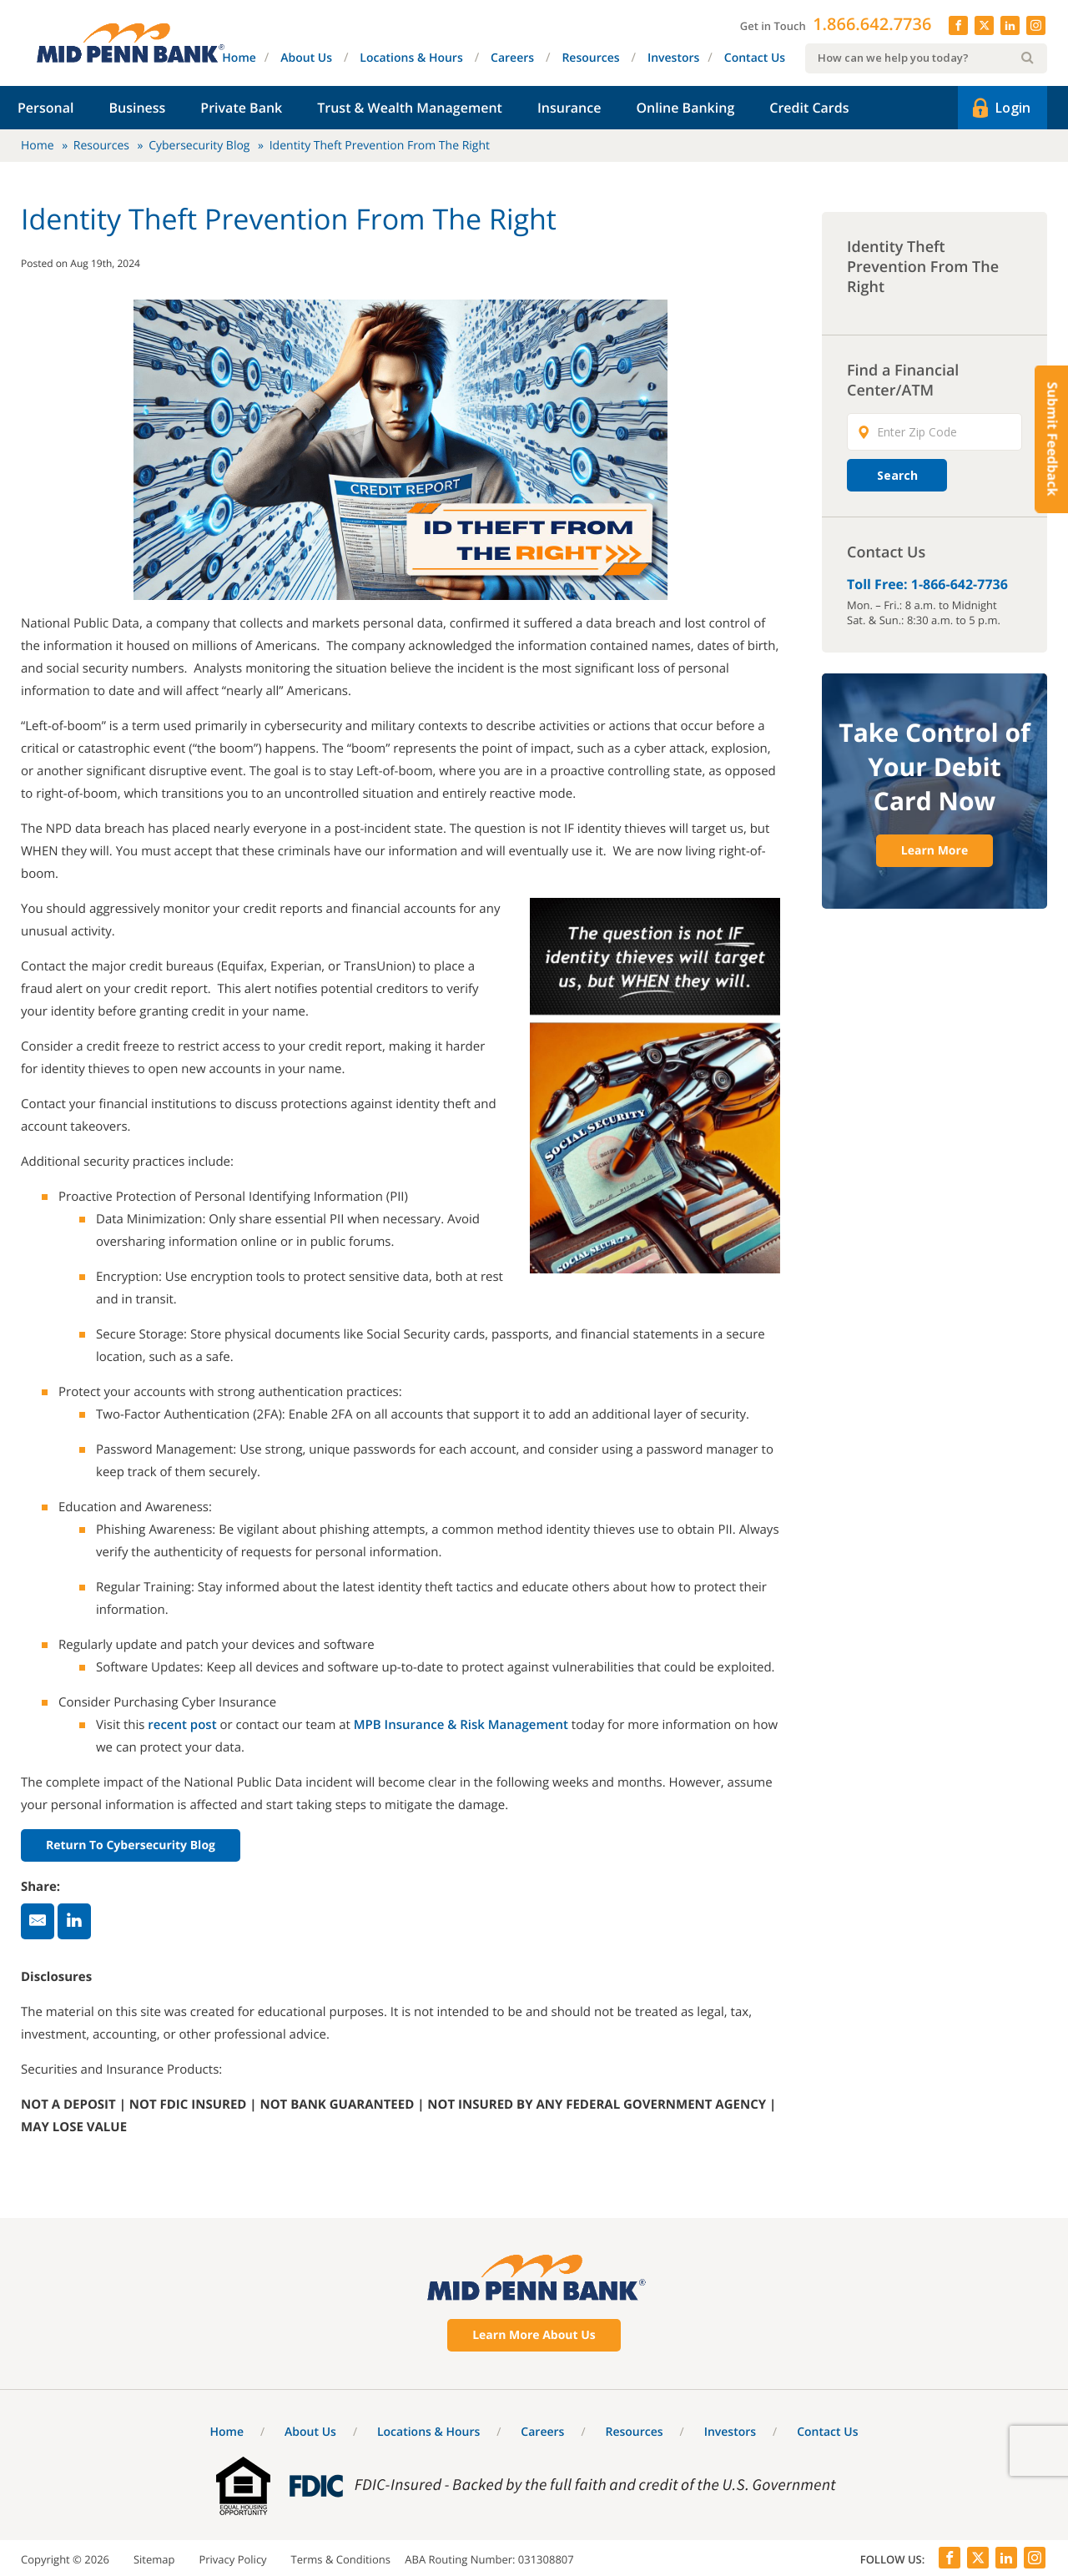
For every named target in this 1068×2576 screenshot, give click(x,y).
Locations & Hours (411, 58)
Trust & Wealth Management (409, 107)
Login (1000, 108)
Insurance (569, 107)
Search (897, 475)
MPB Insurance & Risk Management (461, 1724)
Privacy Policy (232, 2559)
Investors (673, 58)
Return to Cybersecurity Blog (130, 1845)
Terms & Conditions (340, 2559)
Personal (45, 107)
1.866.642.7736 (872, 24)
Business (136, 107)
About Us (306, 58)
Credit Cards (809, 107)
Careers (512, 58)
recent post (182, 1724)
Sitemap (154, 2559)
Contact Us (754, 58)
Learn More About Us (534, 2335)
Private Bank (241, 107)
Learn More (934, 851)
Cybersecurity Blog (199, 146)
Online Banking (685, 107)
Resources (590, 58)
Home (239, 58)
